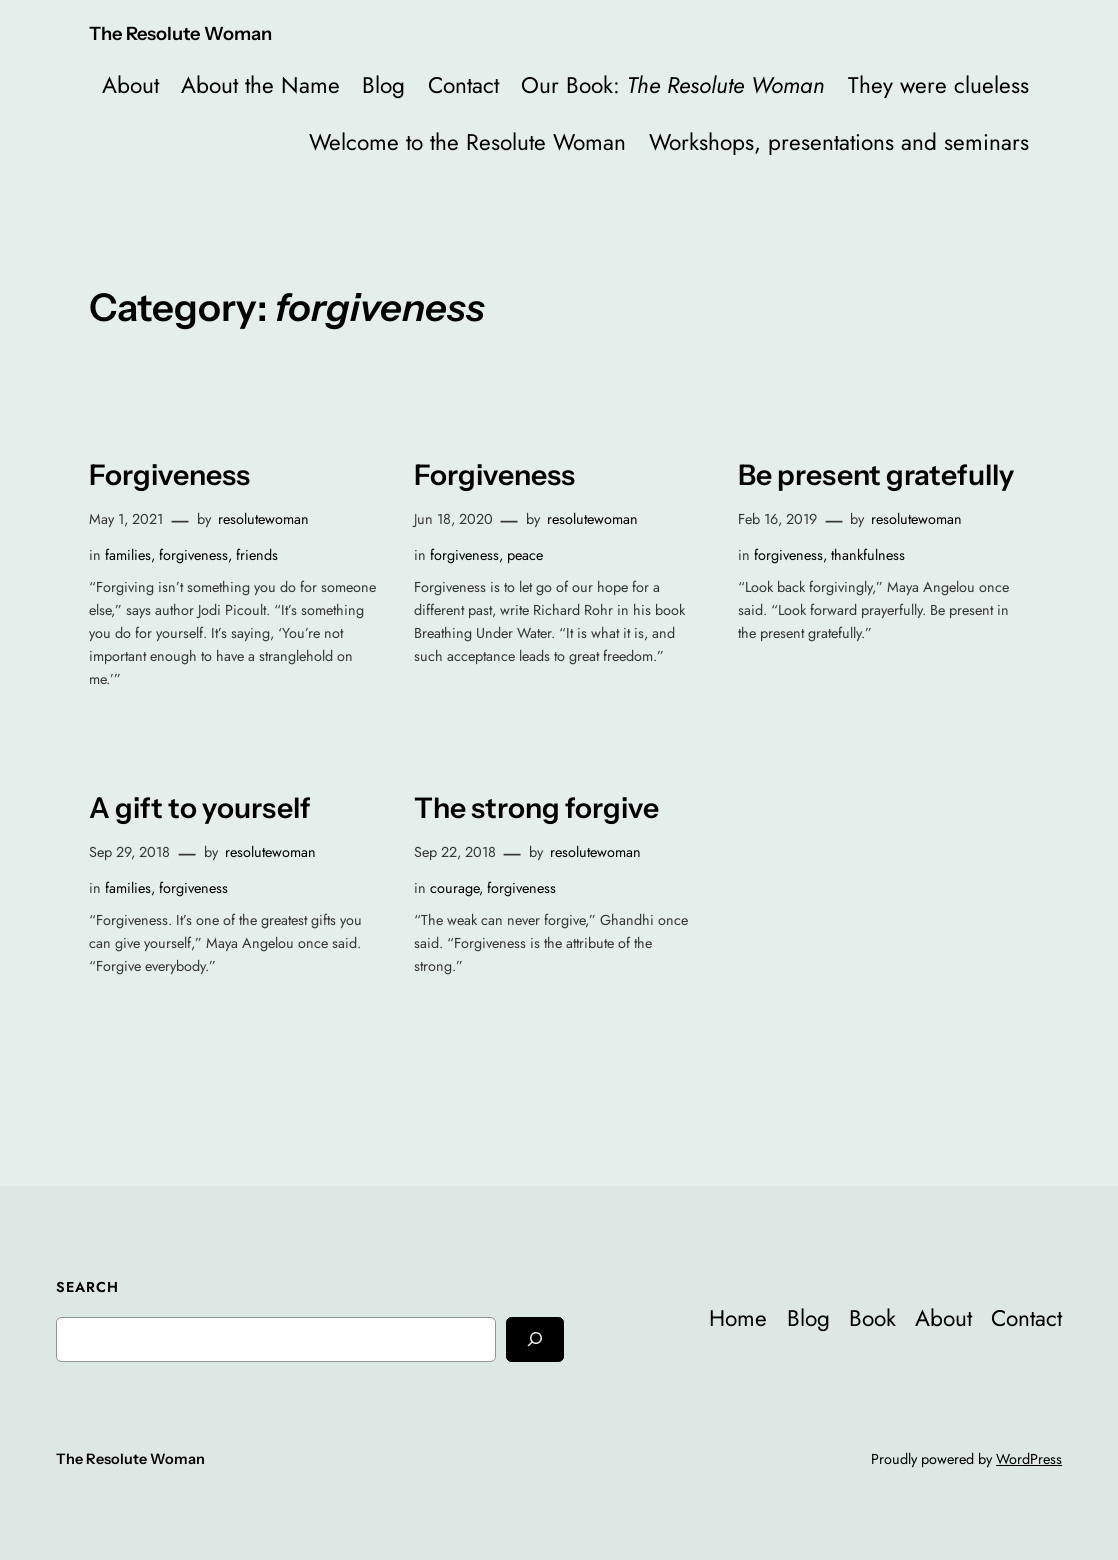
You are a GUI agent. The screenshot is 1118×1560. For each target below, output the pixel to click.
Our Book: (673, 85)
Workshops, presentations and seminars (839, 142)
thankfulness (868, 555)
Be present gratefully (876, 475)
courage (454, 888)
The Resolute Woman (180, 33)
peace (525, 555)
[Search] (535, 1339)
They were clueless (938, 85)
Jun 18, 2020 (453, 519)
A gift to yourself (200, 808)
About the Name (260, 85)
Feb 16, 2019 (777, 519)
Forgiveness (169, 475)
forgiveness (193, 555)
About (130, 85)
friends (257, 555)
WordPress (1029, 1459)
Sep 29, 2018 (129, 852)
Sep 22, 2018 (455, 852)
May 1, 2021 (126, 519)
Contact (463, 85)
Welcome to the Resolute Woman (467, 142)
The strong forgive (536, 808)
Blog (383, 85)
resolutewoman (263, 519)
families (128, 555)
